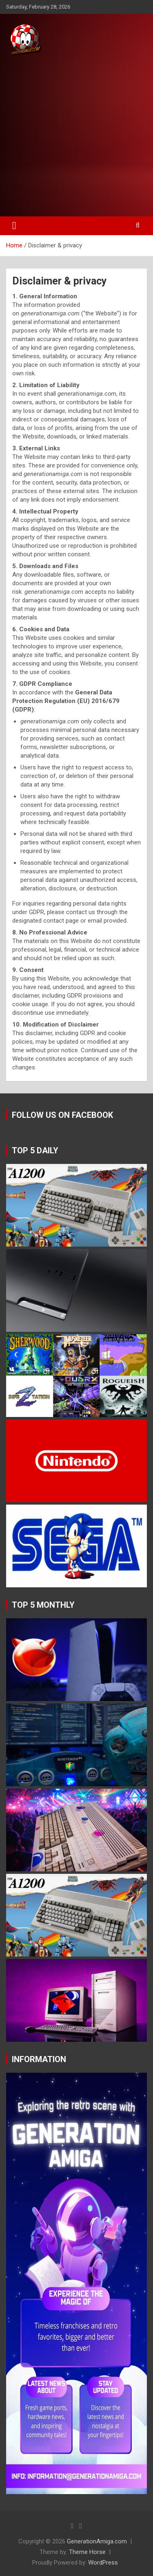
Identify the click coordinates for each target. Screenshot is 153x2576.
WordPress (103, 2562)
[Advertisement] (76, 136)
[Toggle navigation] (14, 225)
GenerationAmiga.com (97, 2541)
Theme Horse (87, 2552)
